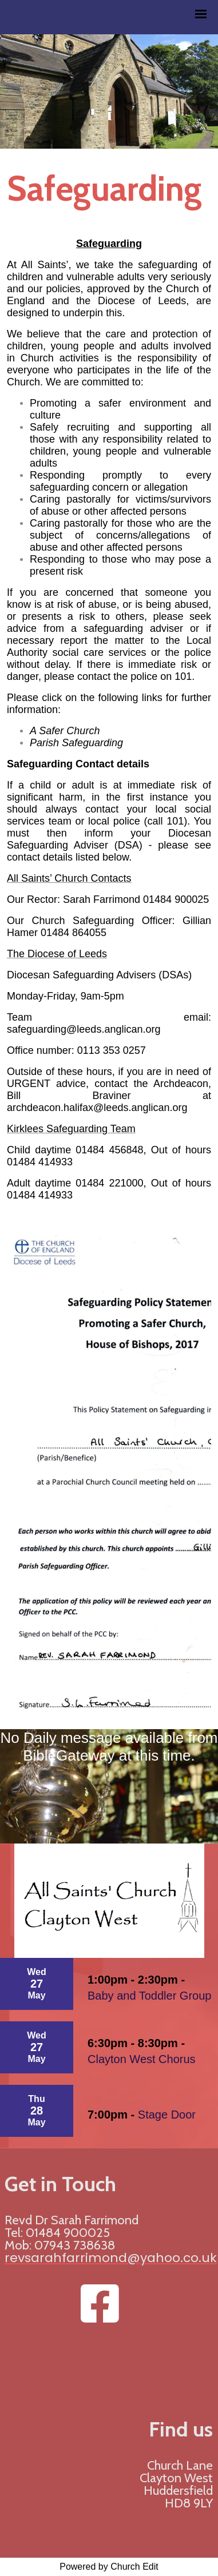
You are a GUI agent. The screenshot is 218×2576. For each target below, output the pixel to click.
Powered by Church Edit (109, 2566)
